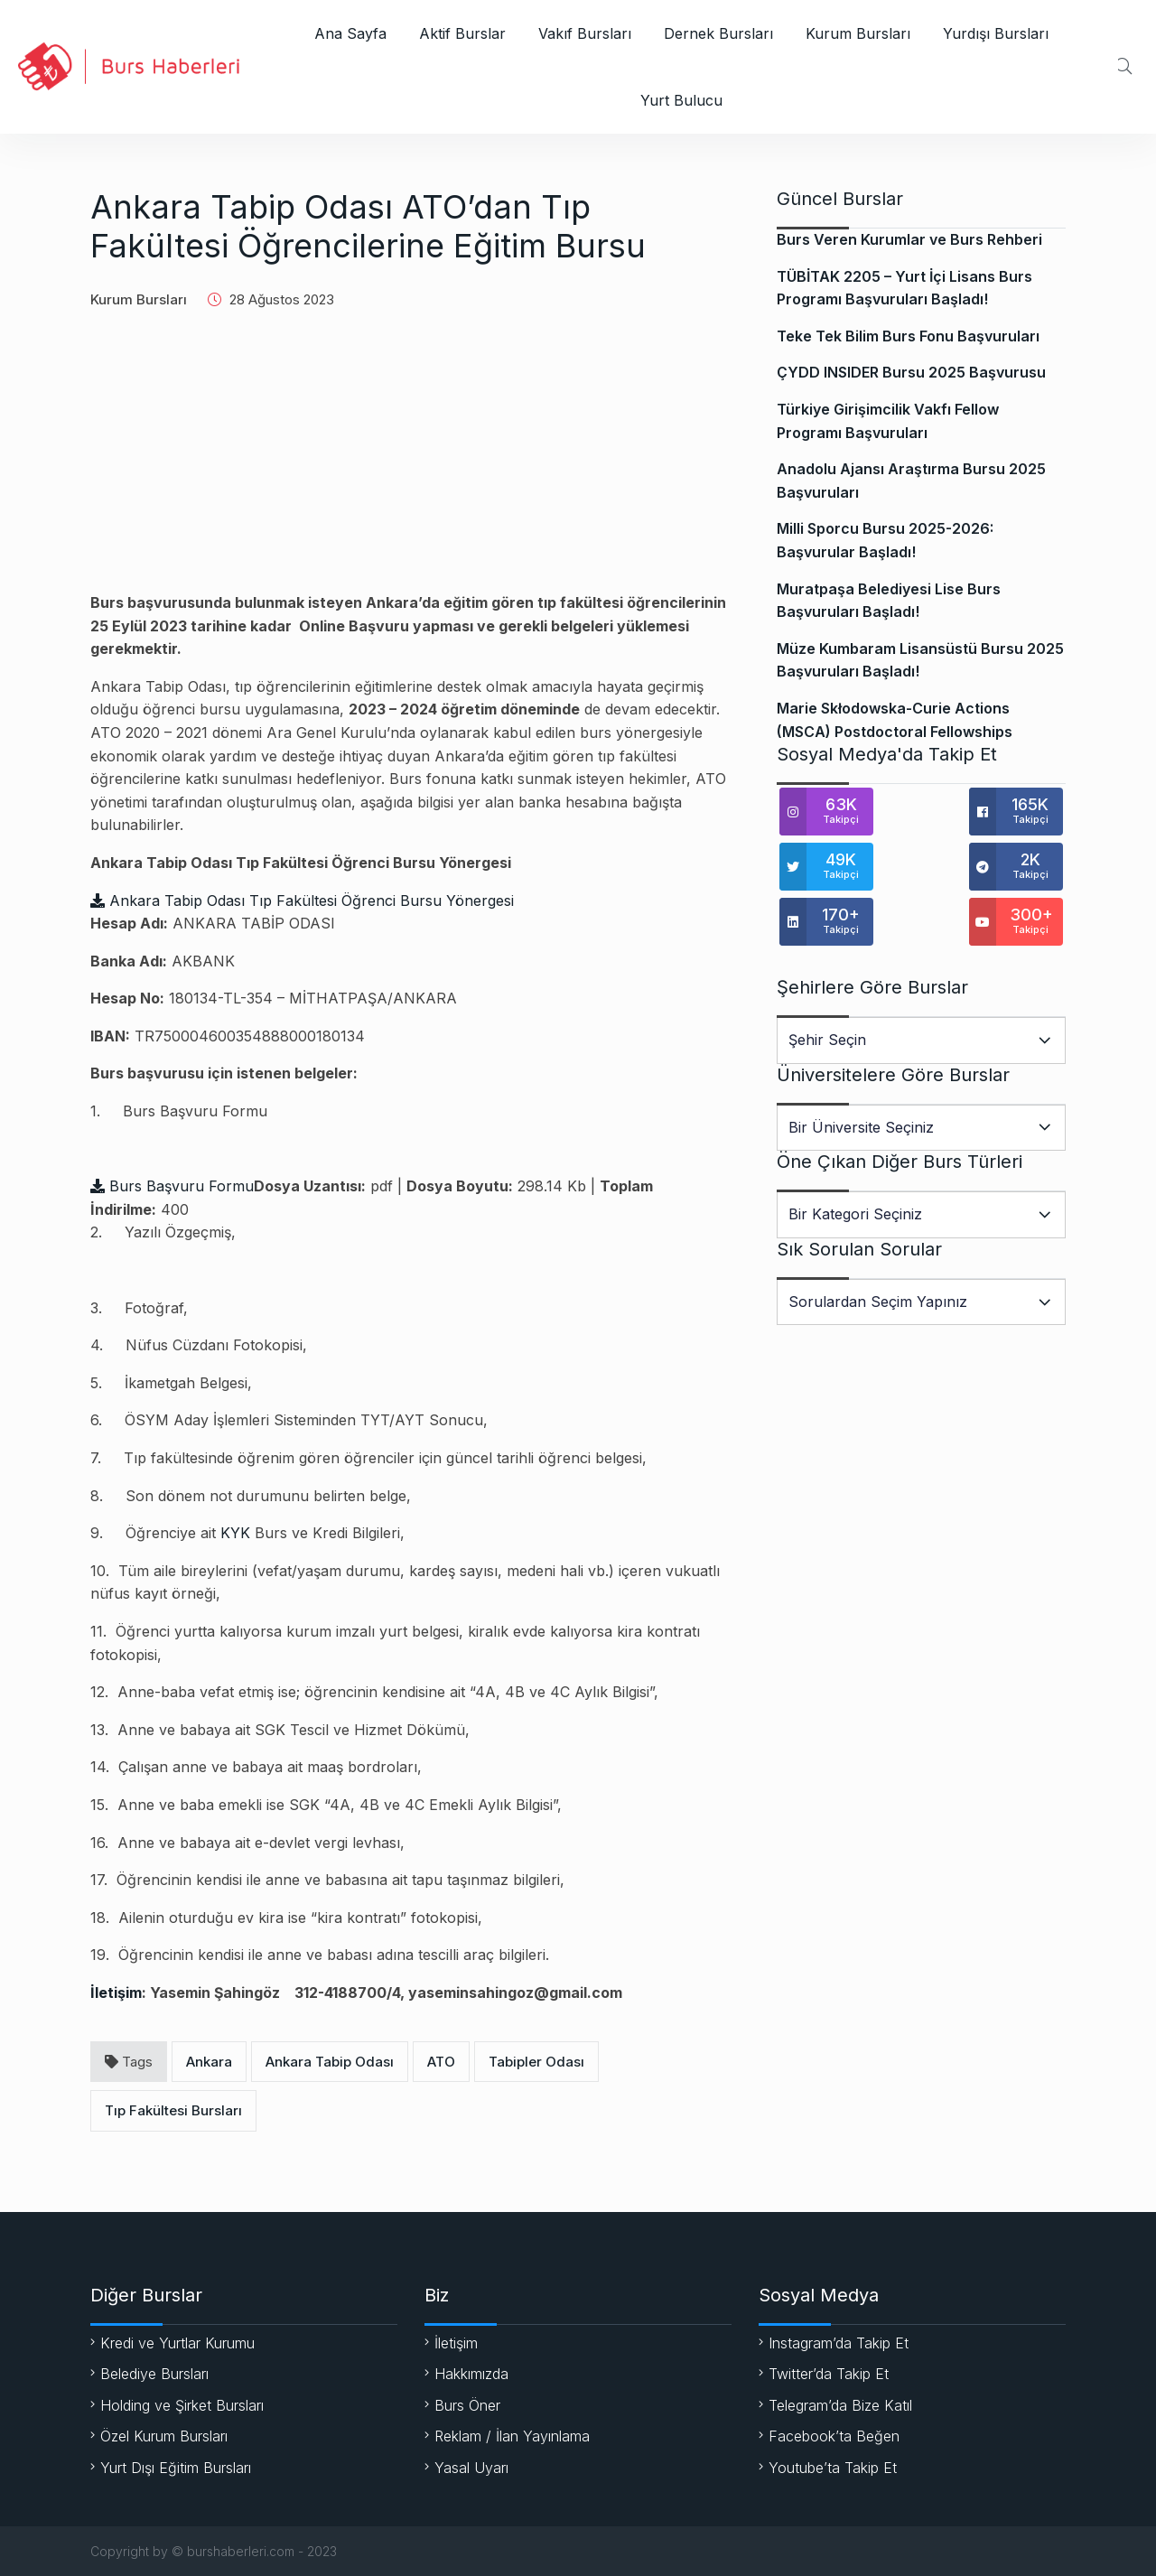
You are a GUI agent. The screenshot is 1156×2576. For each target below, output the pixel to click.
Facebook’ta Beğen (834, 2436)
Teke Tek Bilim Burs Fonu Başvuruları (908, 336)
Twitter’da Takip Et (829, 2374)
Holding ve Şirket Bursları (182, 2405)
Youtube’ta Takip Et (833, 2468)
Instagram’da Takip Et (839, 2343)
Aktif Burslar (462, 33)
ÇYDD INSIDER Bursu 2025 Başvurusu (911, 372)
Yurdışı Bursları (996, 33)
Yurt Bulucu (681, 100)
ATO (441, 2061)
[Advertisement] (411, 465)
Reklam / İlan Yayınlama (512, 2436)
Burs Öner (467, 2405)
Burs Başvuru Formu (172, 1186)
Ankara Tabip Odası (330, 2061)
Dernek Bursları (718, 33)
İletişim (116, 1992)
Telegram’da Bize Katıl (840, 2405)
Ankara (209, 2061)
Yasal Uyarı (471, 2468)
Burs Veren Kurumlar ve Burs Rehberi (909, 239)
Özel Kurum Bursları (164, 2436)
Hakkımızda (471, 2374)
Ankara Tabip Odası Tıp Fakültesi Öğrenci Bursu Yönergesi (302, 900)
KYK (235, 1533)
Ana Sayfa (350, 33)
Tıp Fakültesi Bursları (173, 2110)
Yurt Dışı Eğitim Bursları (175, 2468)
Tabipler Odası (536, 2061)
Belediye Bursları (154, 2374)
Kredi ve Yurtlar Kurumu (177, 2343)
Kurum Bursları (858, 33)
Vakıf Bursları (584, 33)
